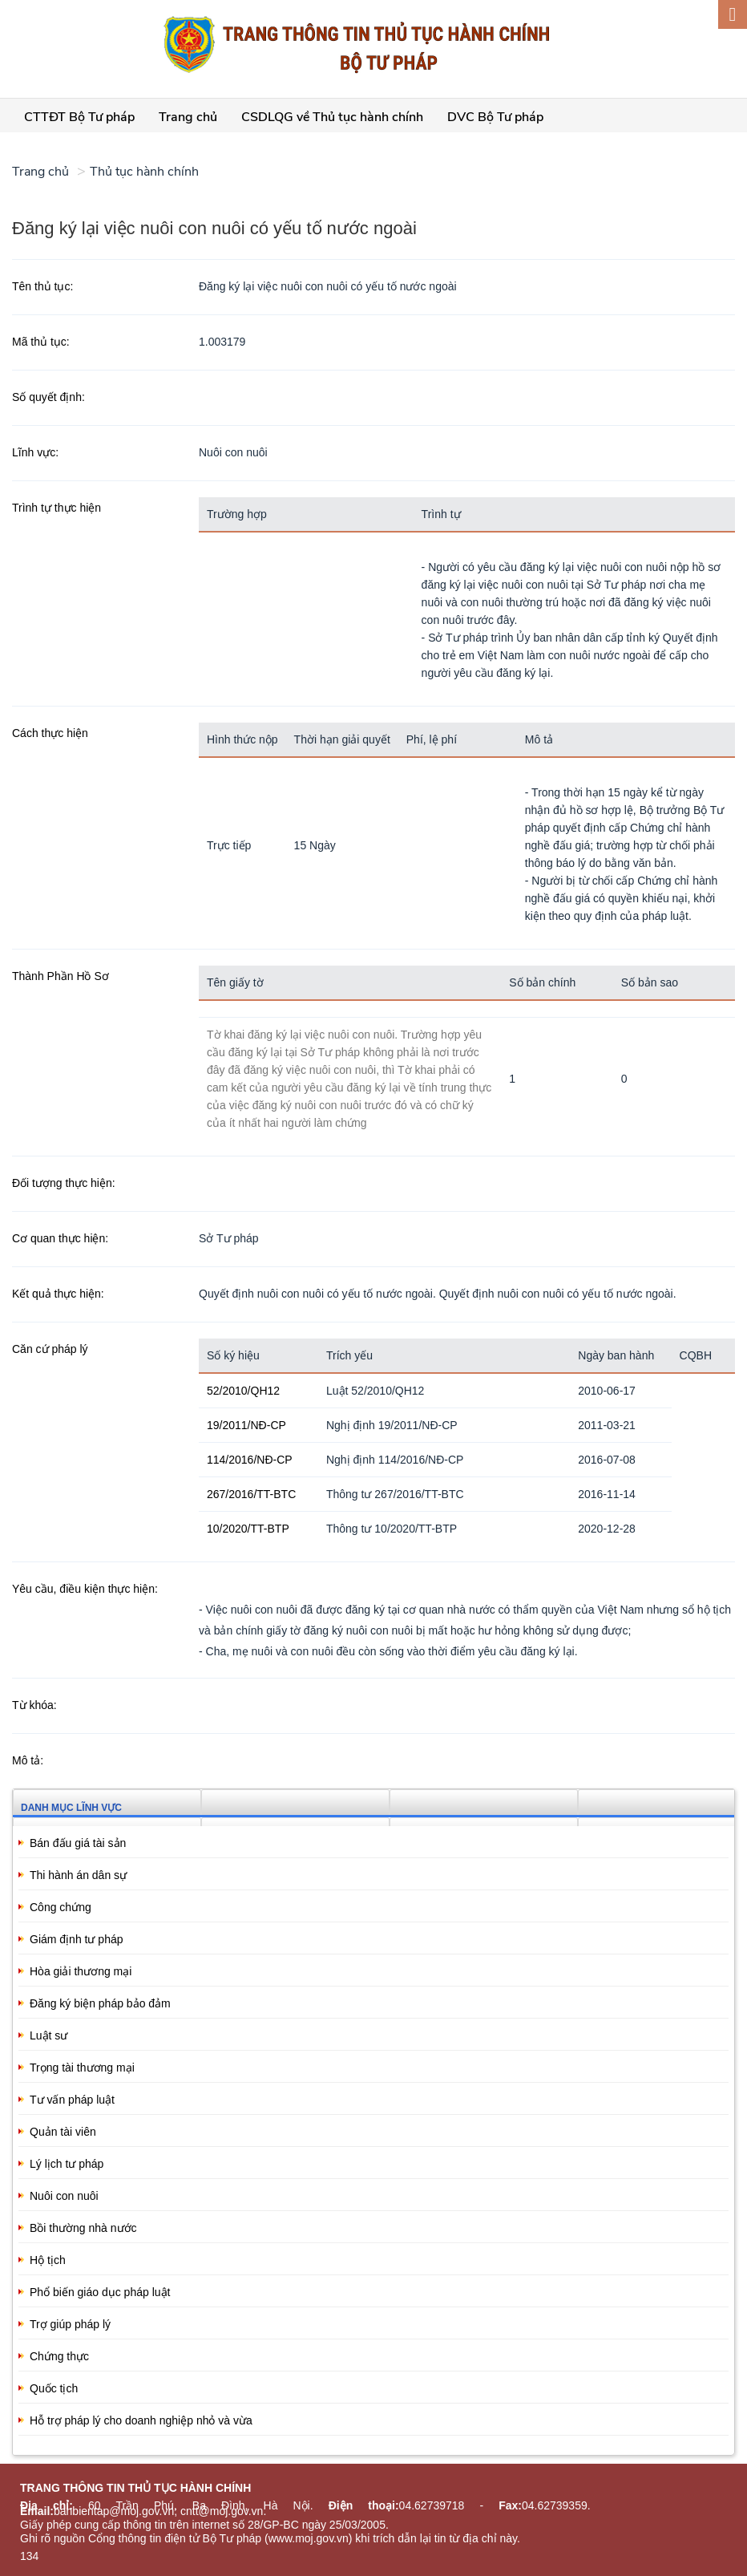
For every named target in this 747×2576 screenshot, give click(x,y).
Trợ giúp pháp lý (70, 2324)
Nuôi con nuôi (64, 2195)
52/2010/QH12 (243, 1390)
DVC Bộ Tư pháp (495, 117)
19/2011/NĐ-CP (246, 1425)
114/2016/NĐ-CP (250, 1459)
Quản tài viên (63, 2131)
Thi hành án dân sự (78, 1875)
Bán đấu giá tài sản (78, 1843)
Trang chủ (188, 117)
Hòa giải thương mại (80, 1971)
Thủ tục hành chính (144, 171)
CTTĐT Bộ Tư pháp (79, 117)
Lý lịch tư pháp (66, 2163)
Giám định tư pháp (76, 1939)
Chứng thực (59, 2356)
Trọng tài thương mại (82, 2067)
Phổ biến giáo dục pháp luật (100, 2292)
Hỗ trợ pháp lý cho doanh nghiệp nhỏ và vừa (141, 2420)
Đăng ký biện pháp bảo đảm (100, 2003)
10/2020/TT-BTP (248, 1528)
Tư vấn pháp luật (72, 2099)
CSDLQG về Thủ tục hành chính (332, 117)
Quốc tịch (54, 2388)
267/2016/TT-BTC (251, 1494)
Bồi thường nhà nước (83, 2228)
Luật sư (48, 2035)
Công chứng (60, 1907)
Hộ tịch (48, 2260)
